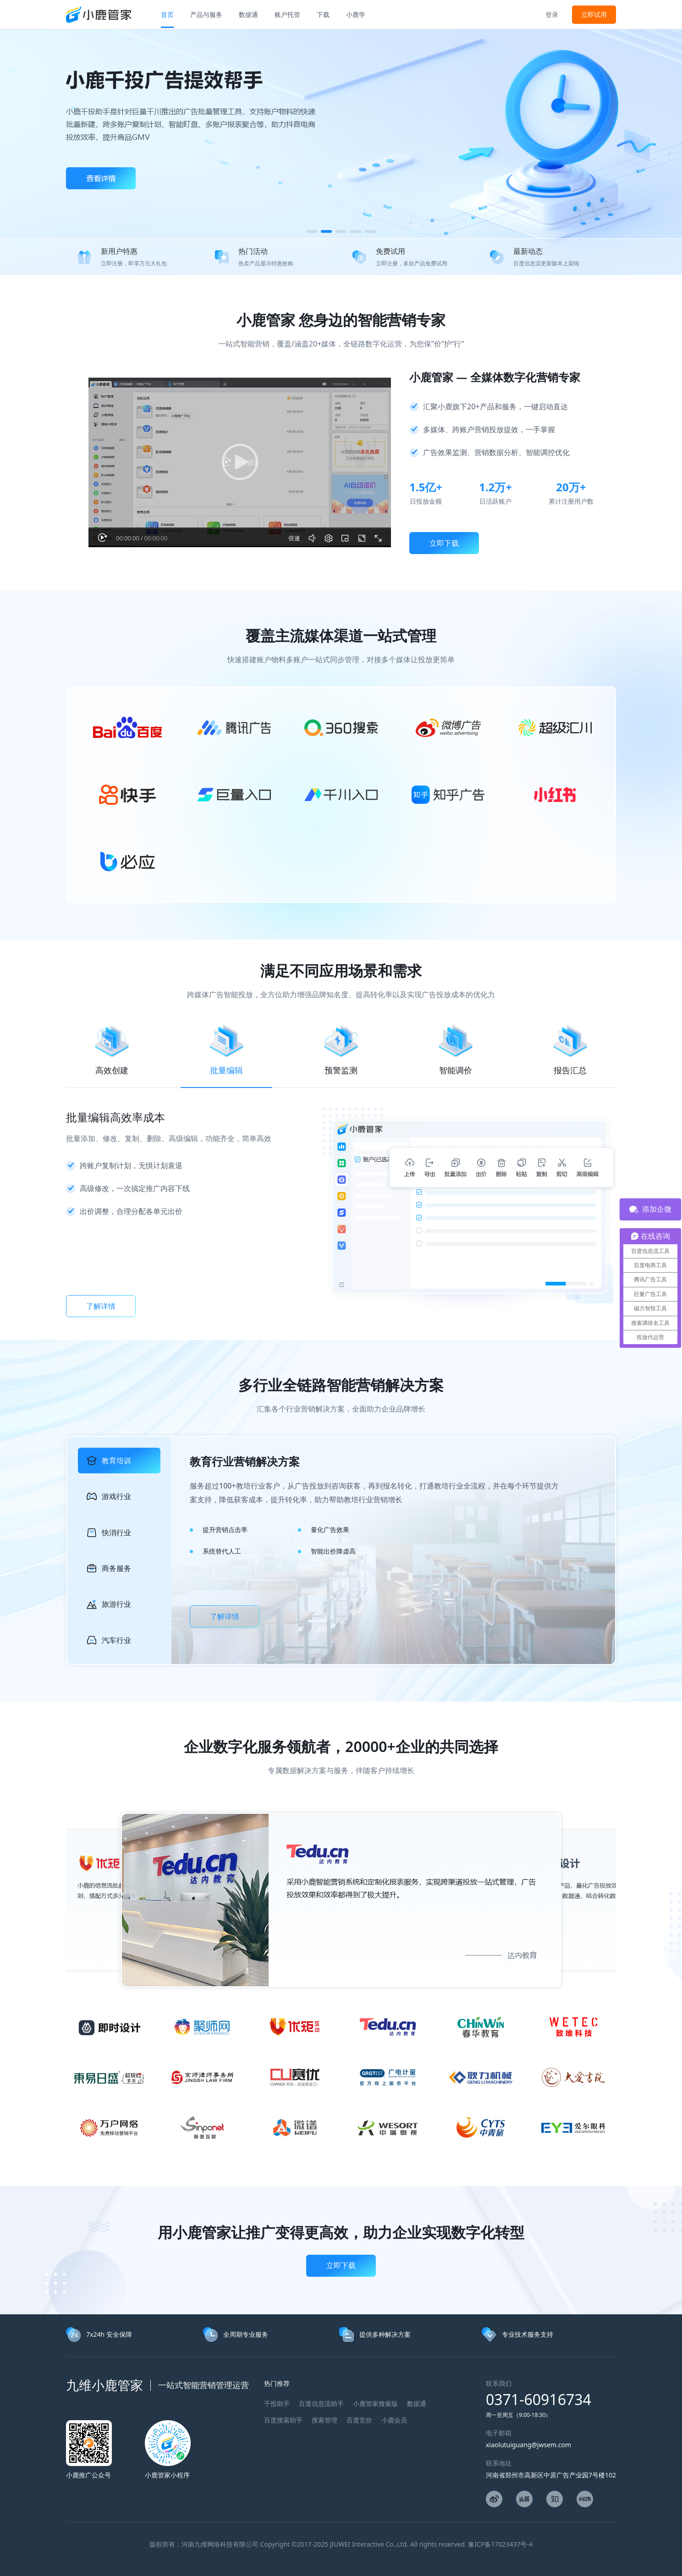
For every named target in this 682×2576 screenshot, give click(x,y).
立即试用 (594, 14)
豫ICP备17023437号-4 (500, 2544)
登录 (551, 14)
